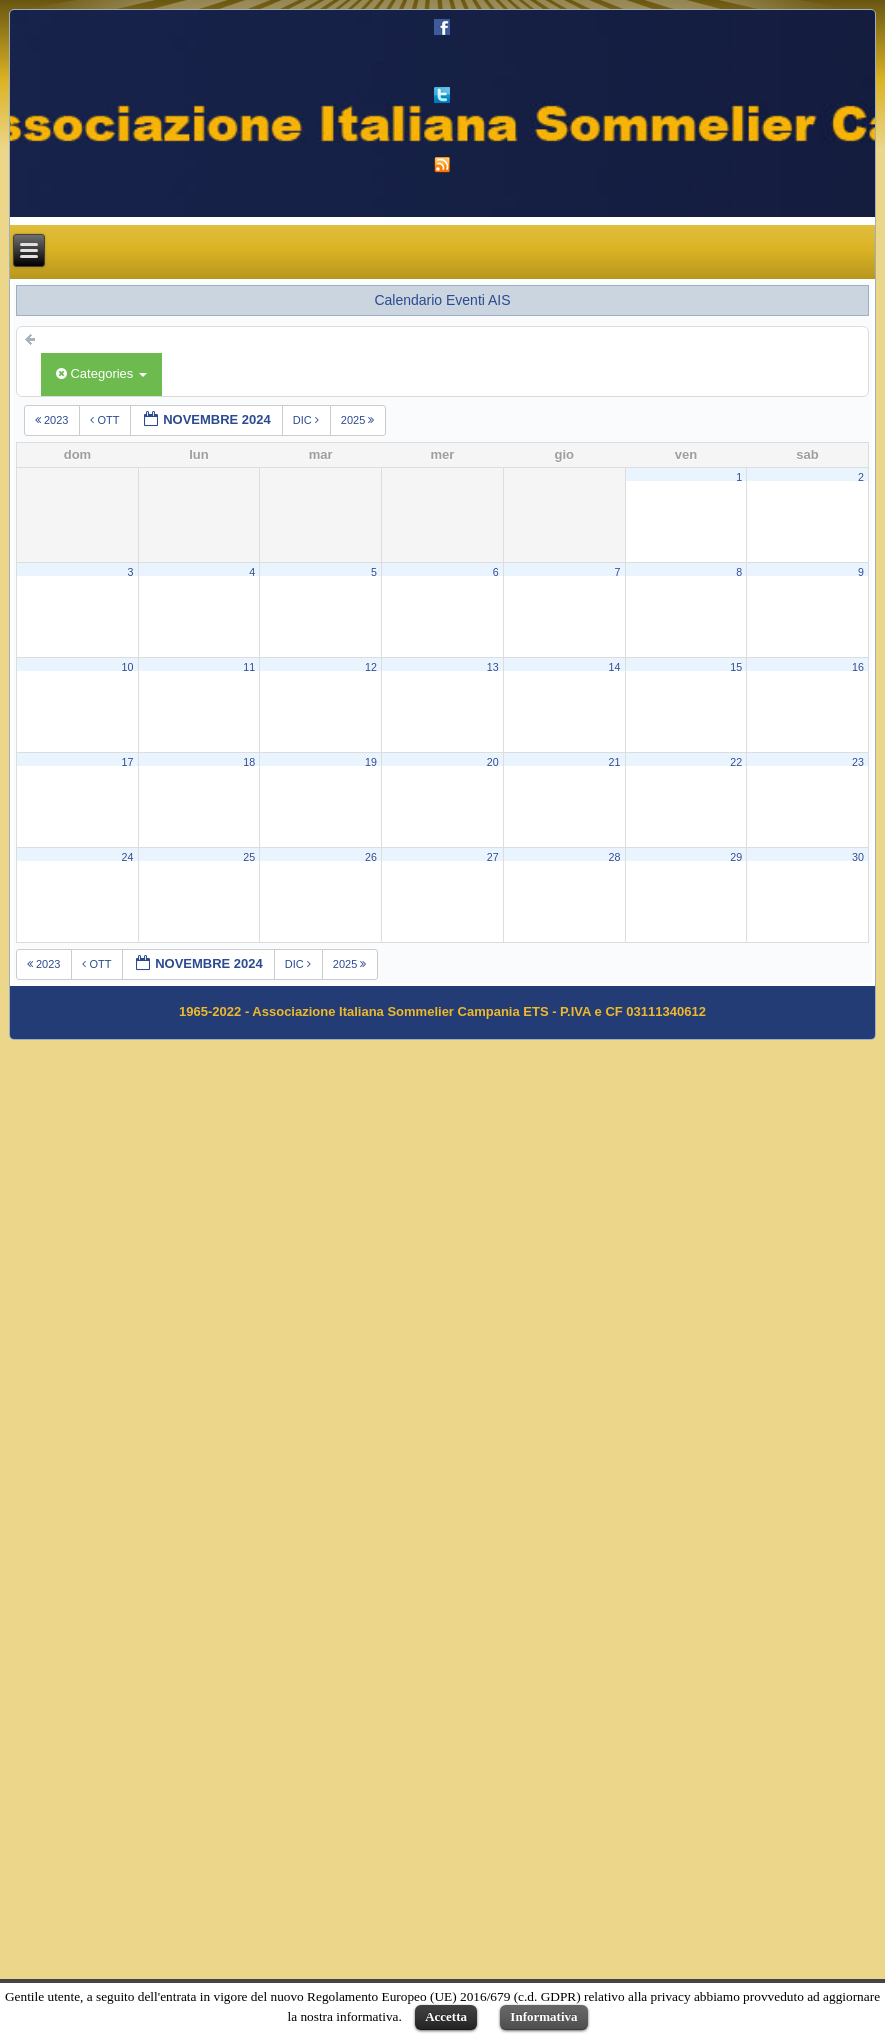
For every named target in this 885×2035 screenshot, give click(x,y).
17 (127, 762)
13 (493, 667)
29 (736, 857)
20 (493, 762)
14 (614, 667)
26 (371, 857)
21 (614, 762)
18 (249, 762)
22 (736, 762)
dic (307, 420)
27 (493, 857)
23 (858, 762)
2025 (359, 420)
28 (614, 857)
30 (858, 857)
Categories (101, 373)
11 (249, 667)
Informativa (543, 2016)
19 (371, 762)
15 (736, 667)
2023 (53, 420)
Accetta (446, 2016)
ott (106, 420)
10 (127, 667)
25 (249, 857)
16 (858, 667)
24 (127, 857)
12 (371, 667)
